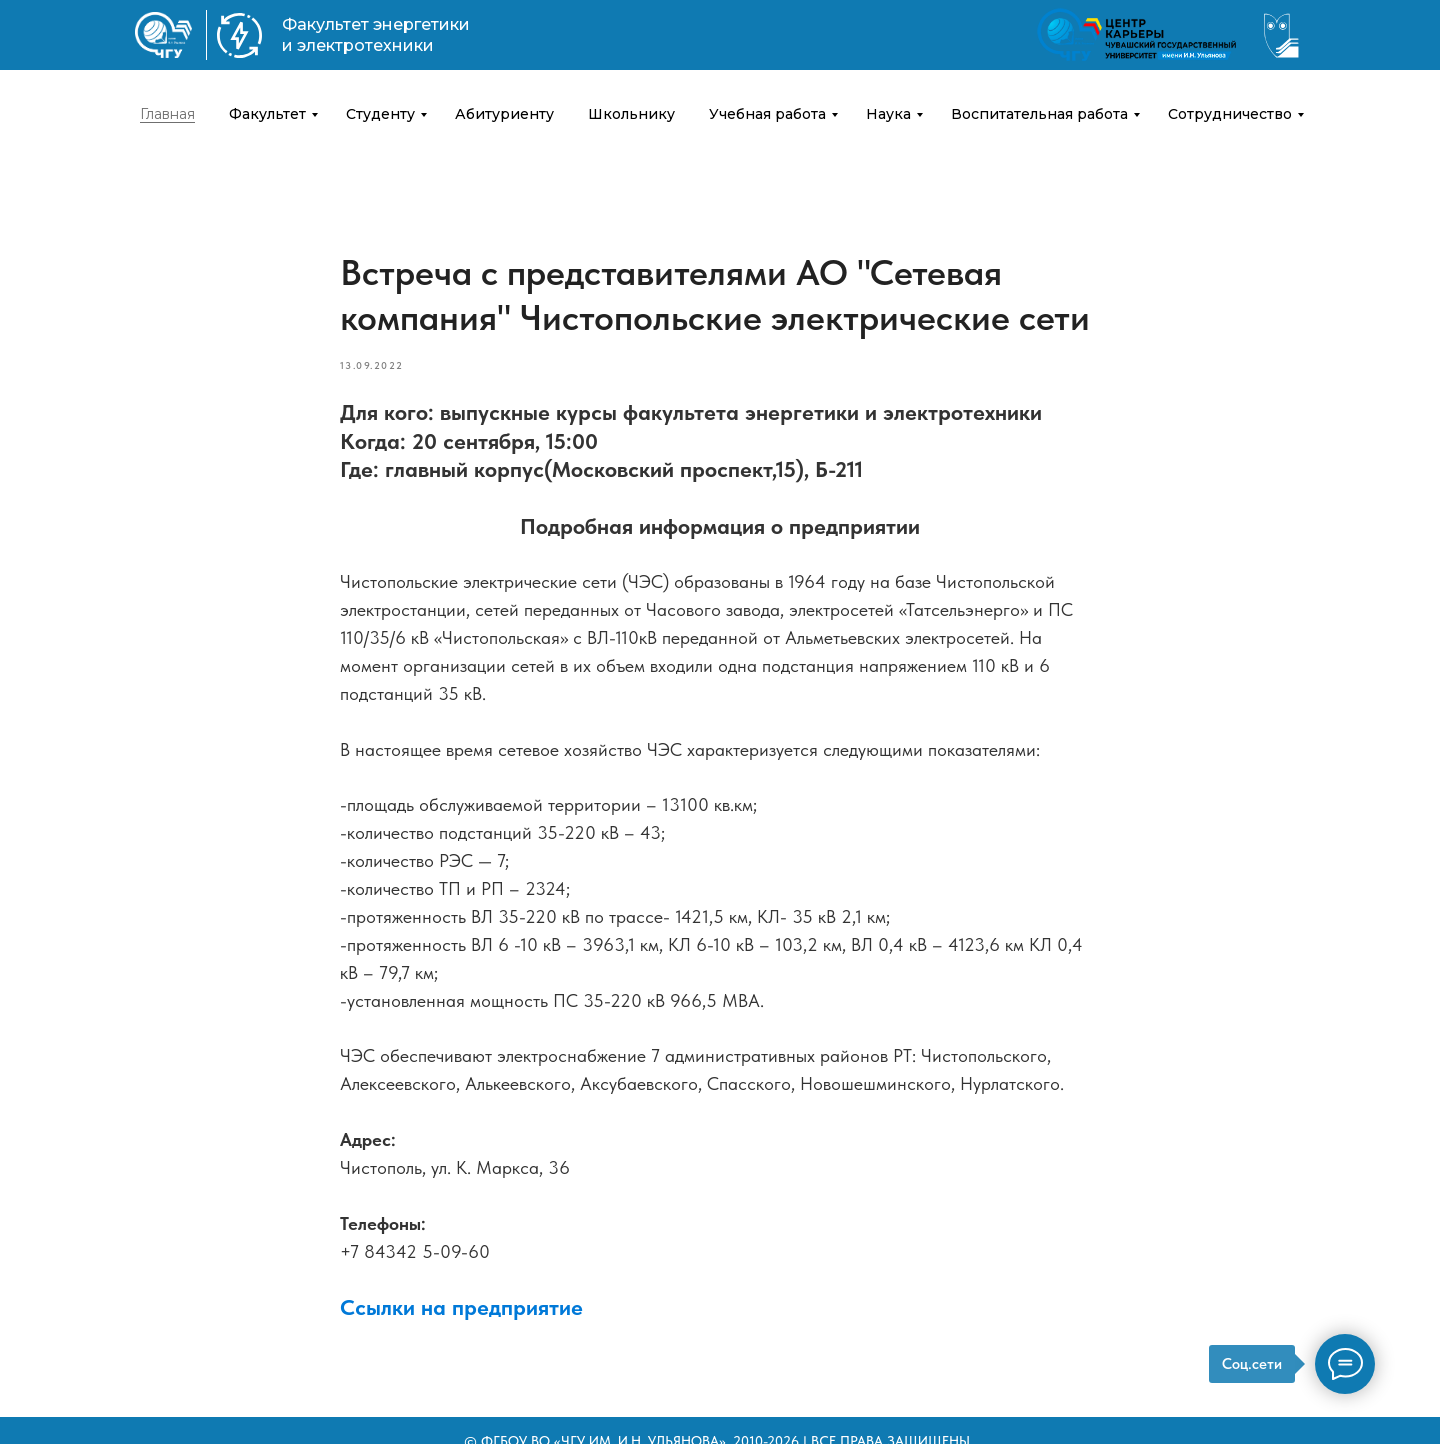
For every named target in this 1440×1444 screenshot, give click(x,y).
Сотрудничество (1230, 114)
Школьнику (631, 114)
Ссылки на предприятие (461, 1307)
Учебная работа (767, 114)
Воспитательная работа (1039, 114)
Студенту (380, 114)
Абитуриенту (504, 114)
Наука (888, 114)
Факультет (267, 114)
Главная (167, 114)
